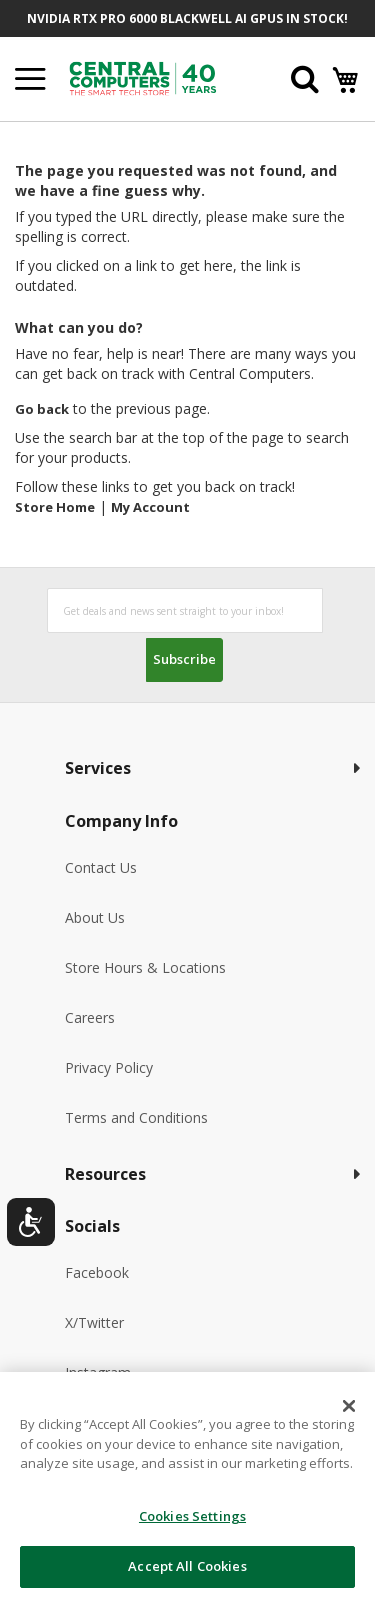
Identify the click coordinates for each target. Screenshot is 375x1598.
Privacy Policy (109, 1067)
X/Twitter (94, 1322)
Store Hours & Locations (145, 967)
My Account (150, 507)
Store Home (55, 507)
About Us (95, 917)
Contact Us (101, 867)
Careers (90, 1017)
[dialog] (187, 1485)
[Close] (349, 1406)
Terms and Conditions (136, 1117)
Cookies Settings (192, 1516)
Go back (42, 409)
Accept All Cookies (187, 1566)
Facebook (97, 1272)
